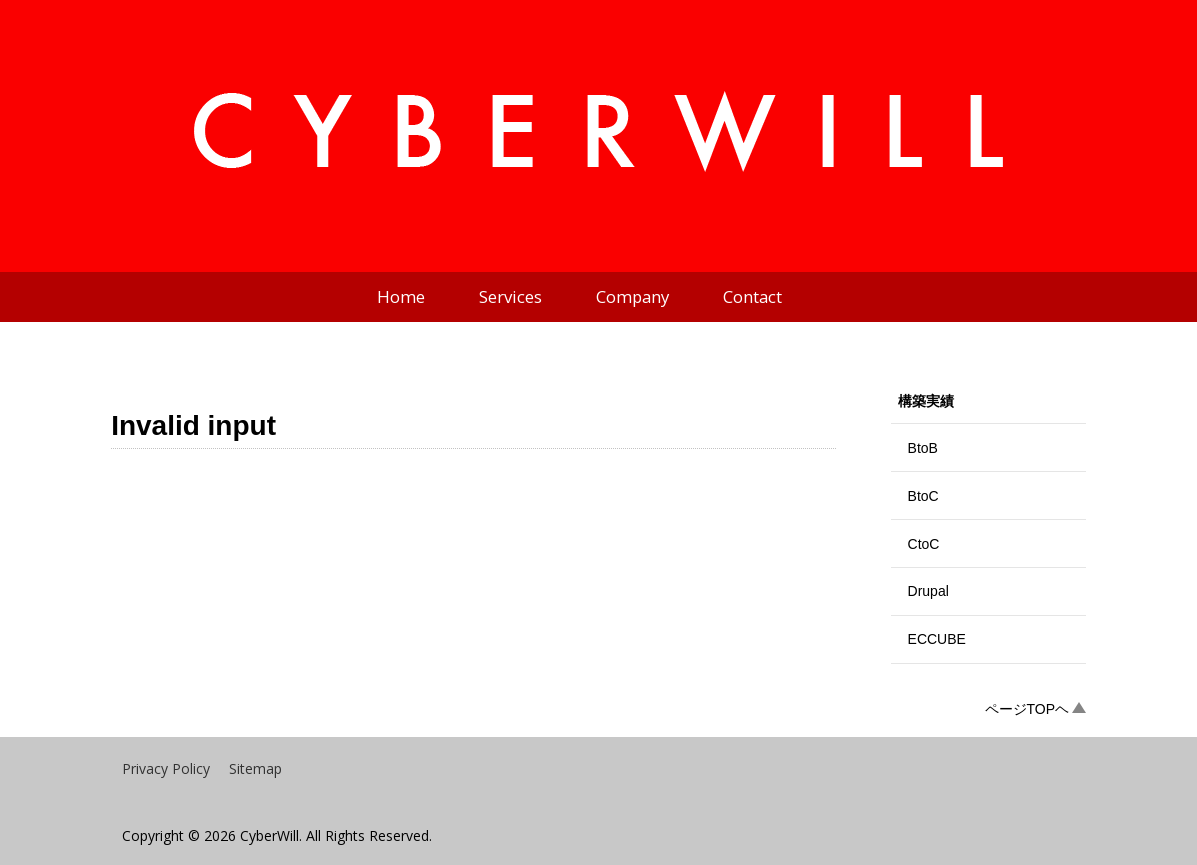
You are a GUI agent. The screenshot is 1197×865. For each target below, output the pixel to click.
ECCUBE (937, 639)
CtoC (924, 544)
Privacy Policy (166, 768)
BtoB (923, 448)
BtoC (923, 496)
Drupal (928, 591)
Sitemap (255, 768)
